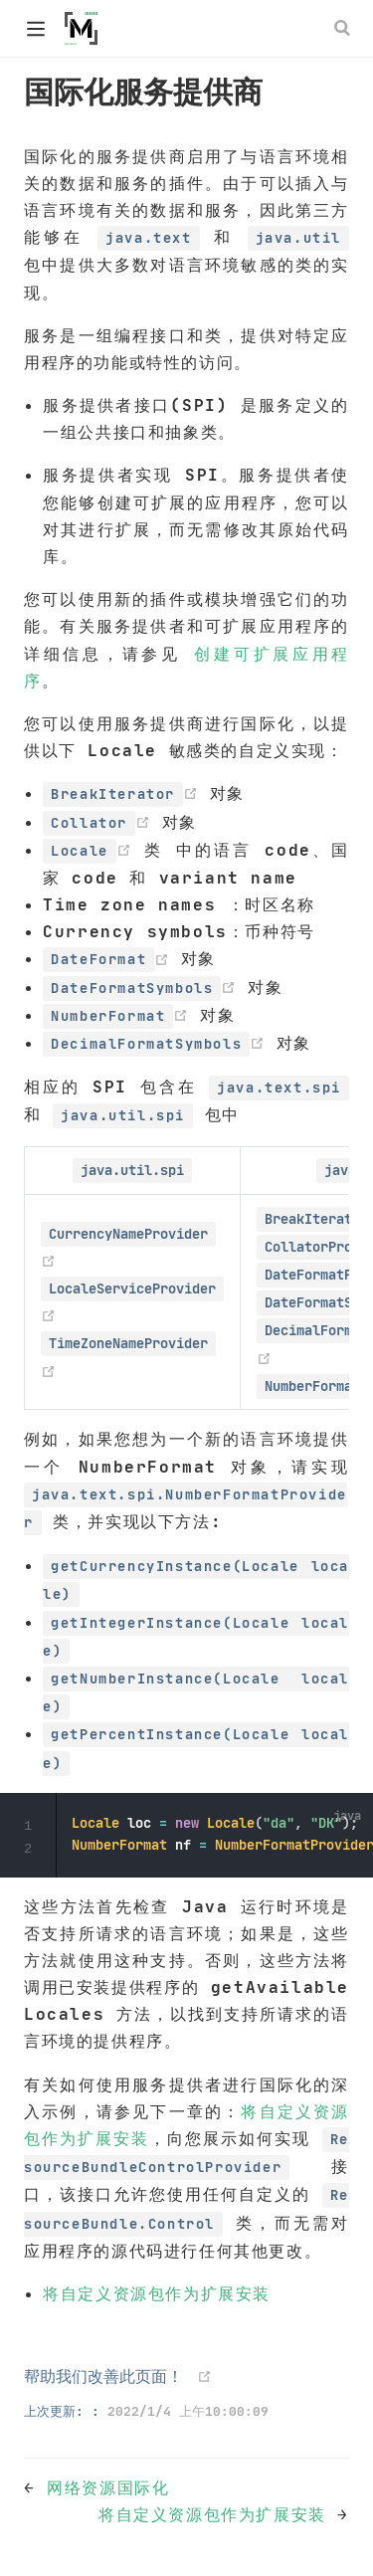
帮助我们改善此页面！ (103, 2376)
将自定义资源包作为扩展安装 (157, 2293)
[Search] (344, 28)
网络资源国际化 (108, 2487)
